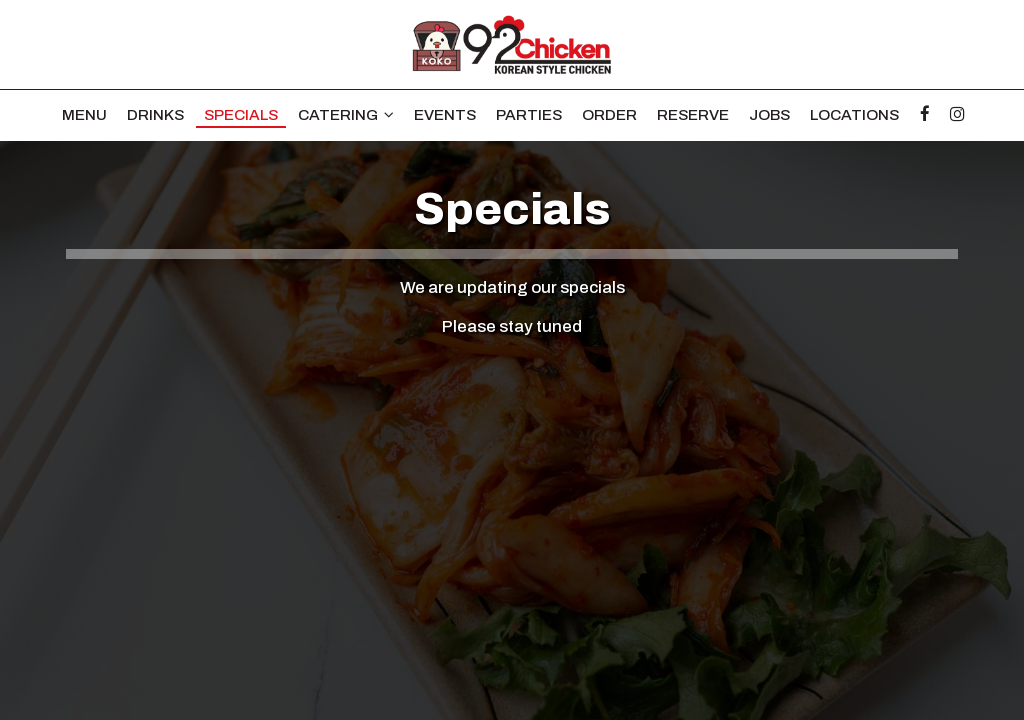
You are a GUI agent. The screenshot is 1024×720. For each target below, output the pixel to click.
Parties (529, 114)
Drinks (155, 114)
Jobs (769, 114)
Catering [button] (346, 114)
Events (445, 114)
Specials (241, 114)
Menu (84, 114)
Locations (854, 114)
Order (609, 114)
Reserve (693, 114)
